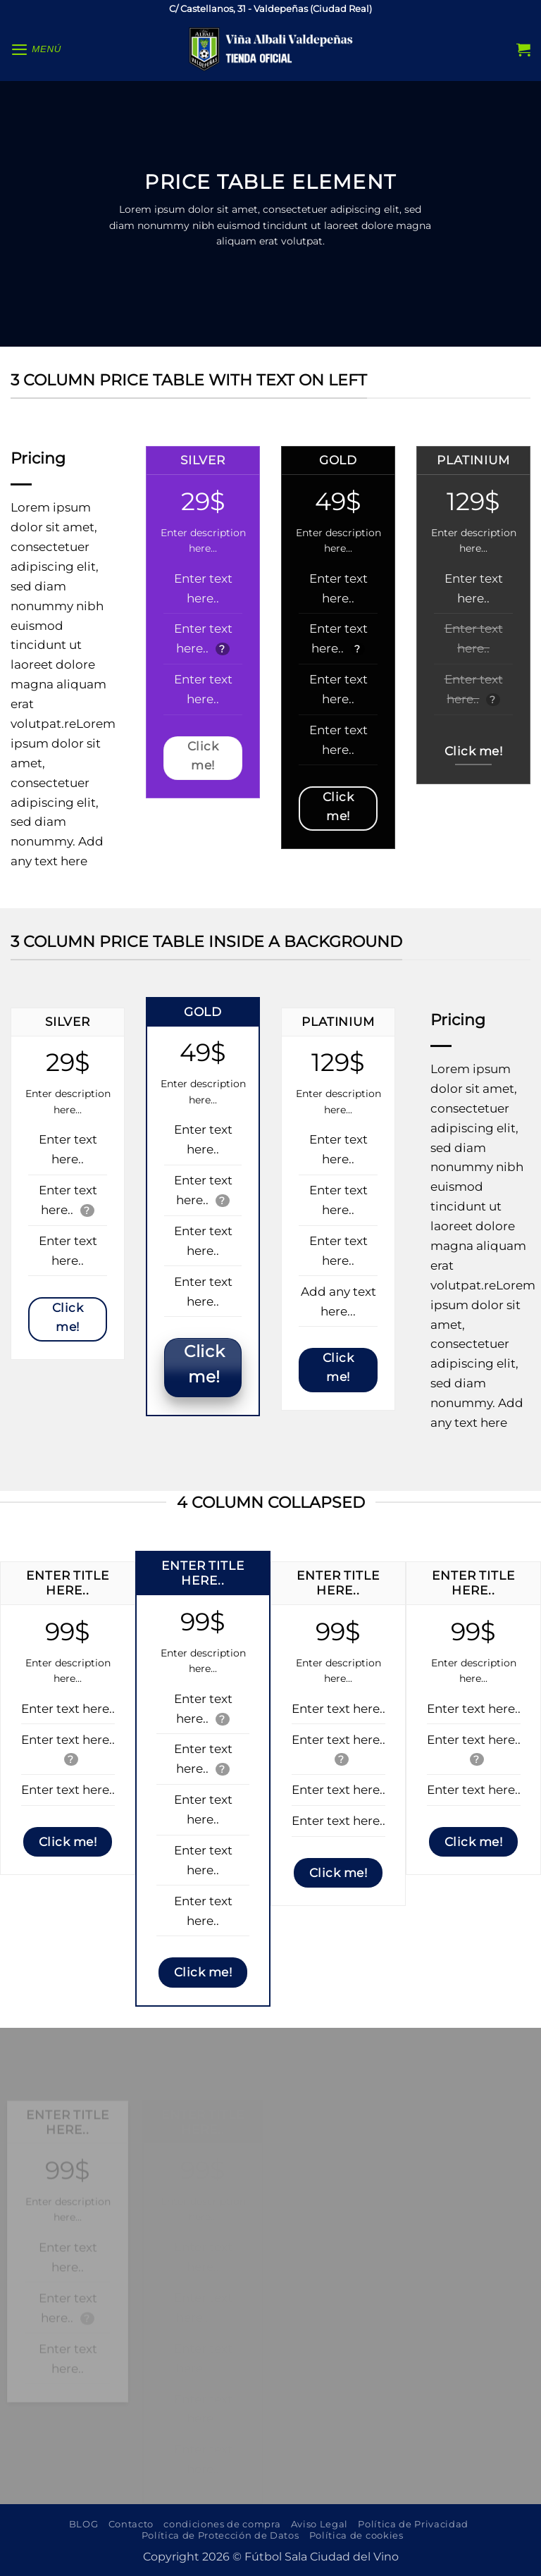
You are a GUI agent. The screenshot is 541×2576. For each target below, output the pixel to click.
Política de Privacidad (413, 2523)
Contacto (131, 2523)
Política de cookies (356, 2535)
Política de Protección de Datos (220, 2535)
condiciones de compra (221, 2523)
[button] (37, 49)
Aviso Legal (319, 2523)
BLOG (84, 2523)
